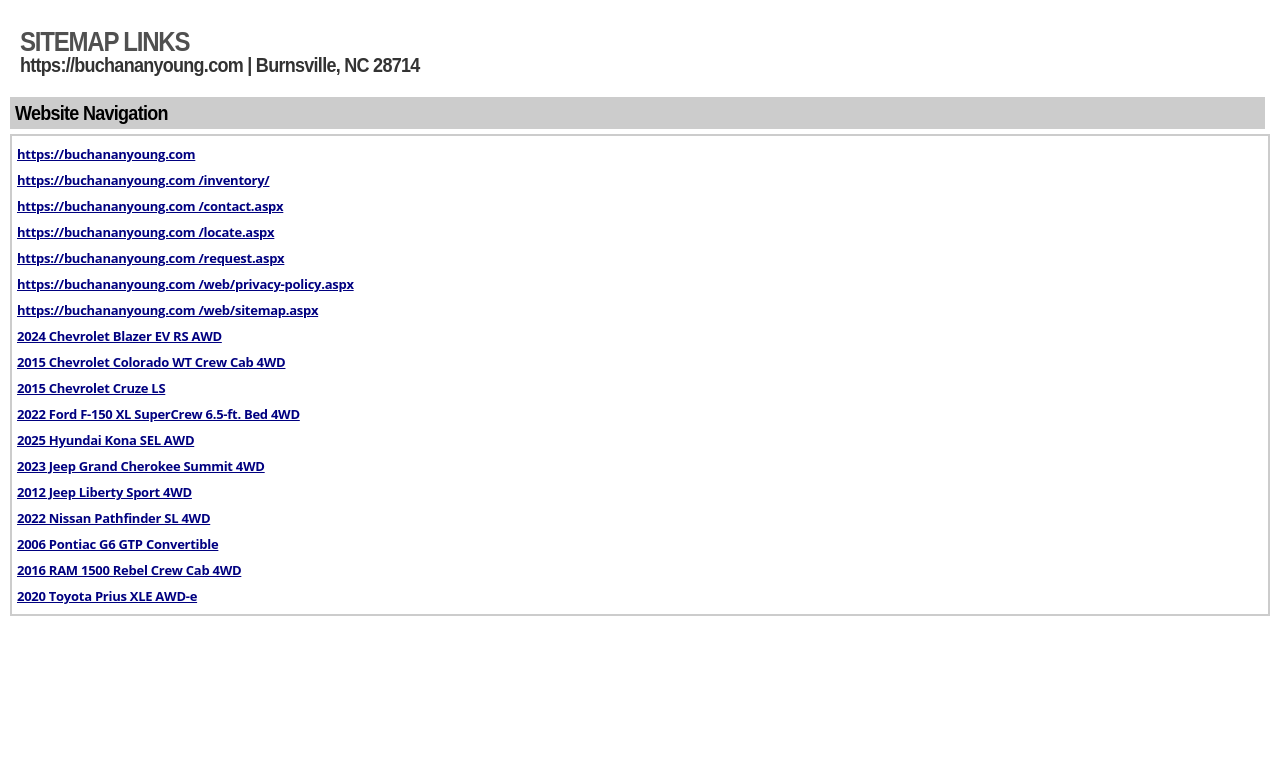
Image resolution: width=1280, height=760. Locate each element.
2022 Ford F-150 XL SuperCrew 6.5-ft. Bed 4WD (158, 414)
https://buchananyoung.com (106, 154)
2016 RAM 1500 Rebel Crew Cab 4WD (129, 570)
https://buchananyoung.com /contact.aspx (150, 206)
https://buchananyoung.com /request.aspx (150, 258)
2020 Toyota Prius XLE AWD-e (107, 596)
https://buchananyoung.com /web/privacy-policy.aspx (185, 284)
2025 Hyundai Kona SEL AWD (105, 440)
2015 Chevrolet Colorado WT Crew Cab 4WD (151, 362)
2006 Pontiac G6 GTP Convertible (117, 544)
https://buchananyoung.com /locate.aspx (145, 232)
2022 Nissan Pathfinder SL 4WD (113, 518)
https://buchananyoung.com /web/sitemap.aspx (167, 310)
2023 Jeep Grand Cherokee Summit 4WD (141, 466)
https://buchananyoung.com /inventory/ (143, 180)
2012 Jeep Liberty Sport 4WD (104, 492)
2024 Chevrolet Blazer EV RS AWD (119, 336)
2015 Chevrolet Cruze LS (91, 388)
